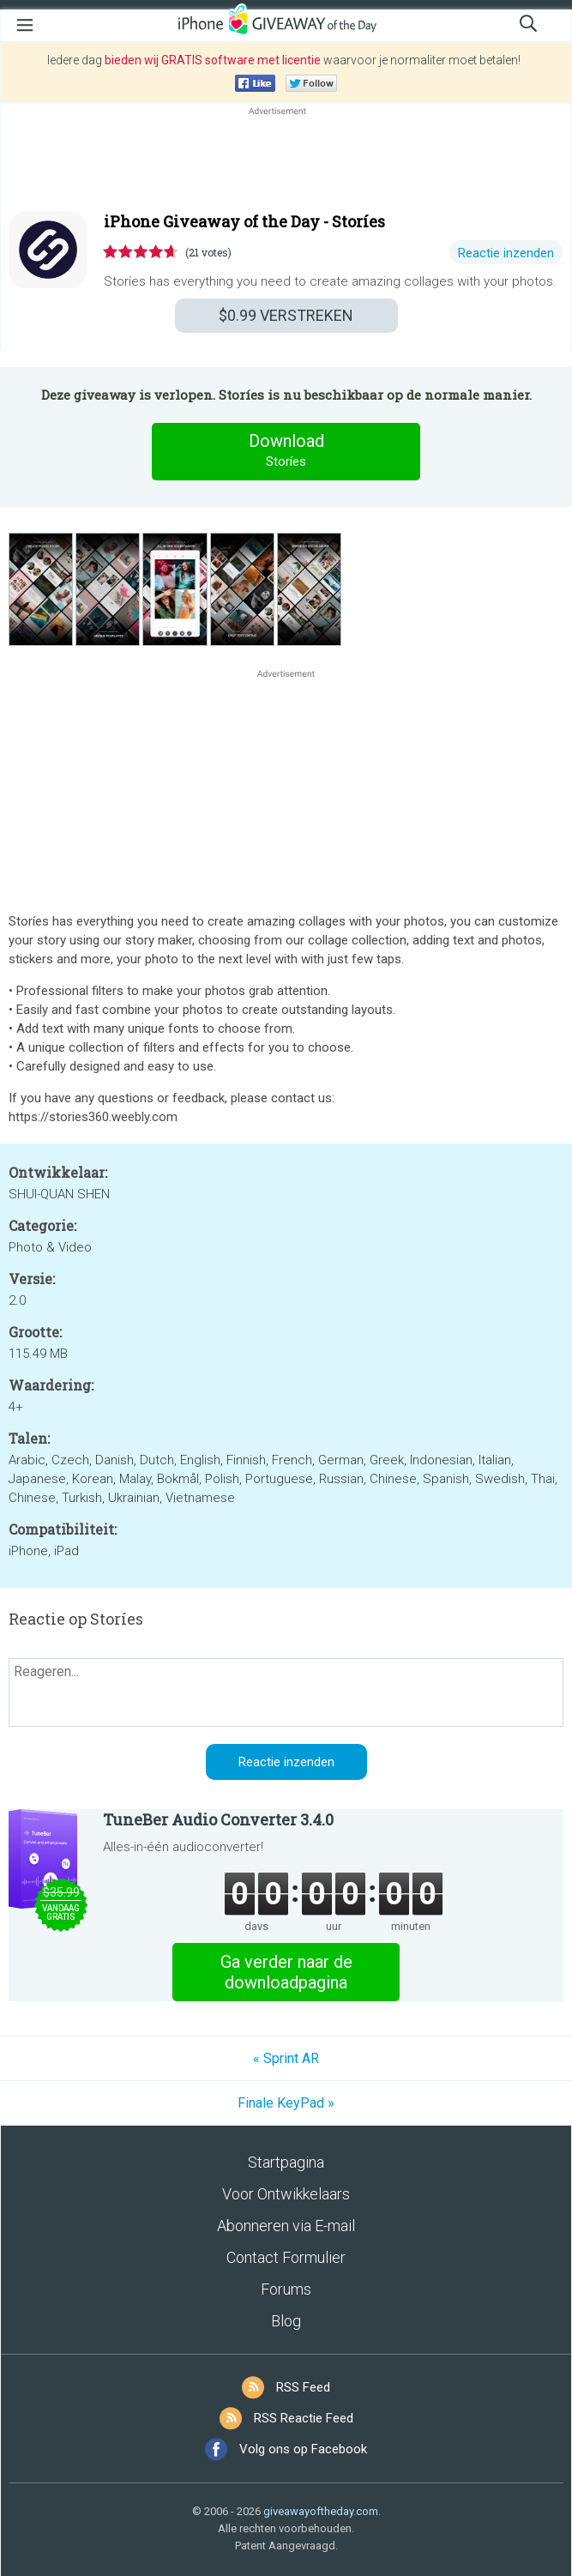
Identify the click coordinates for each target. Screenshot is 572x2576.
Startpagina (286, 2162)
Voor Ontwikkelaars (286, 2194)
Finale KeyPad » (286, 2103)
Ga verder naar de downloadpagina (286, 1972)
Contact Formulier (286, 2257)
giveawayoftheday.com (320, 2511)
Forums (286, 2289)
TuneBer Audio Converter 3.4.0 (218, 1819)
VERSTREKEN (286, 315)
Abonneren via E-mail (286, 2226)
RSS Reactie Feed (303, 2418)
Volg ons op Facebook (303, 2449)
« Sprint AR (286, 2058)
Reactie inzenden (506, 253)
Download (286, 451)
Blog (286, 2321)
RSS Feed (303, 2387)
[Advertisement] (286, 160)
